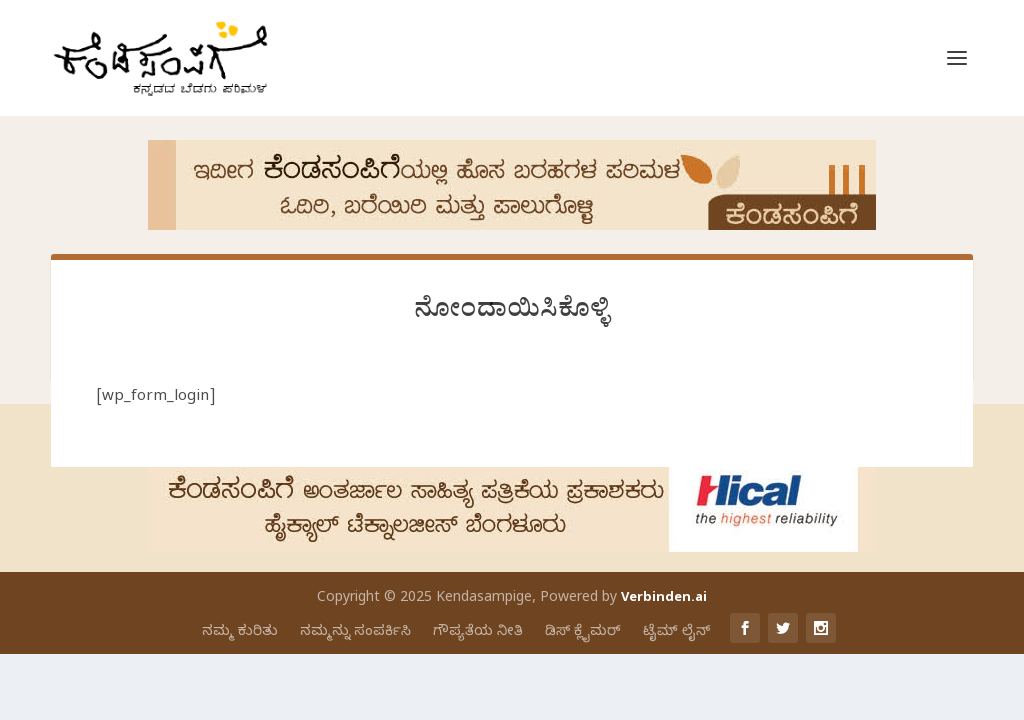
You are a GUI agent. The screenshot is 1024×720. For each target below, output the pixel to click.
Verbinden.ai (664, 599)
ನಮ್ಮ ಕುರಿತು (240, 632)
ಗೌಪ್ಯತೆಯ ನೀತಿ (478, 632)
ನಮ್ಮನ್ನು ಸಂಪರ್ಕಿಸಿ (355, 632)
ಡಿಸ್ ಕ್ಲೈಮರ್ (583, 632)
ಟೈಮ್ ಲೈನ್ (676, 632)
